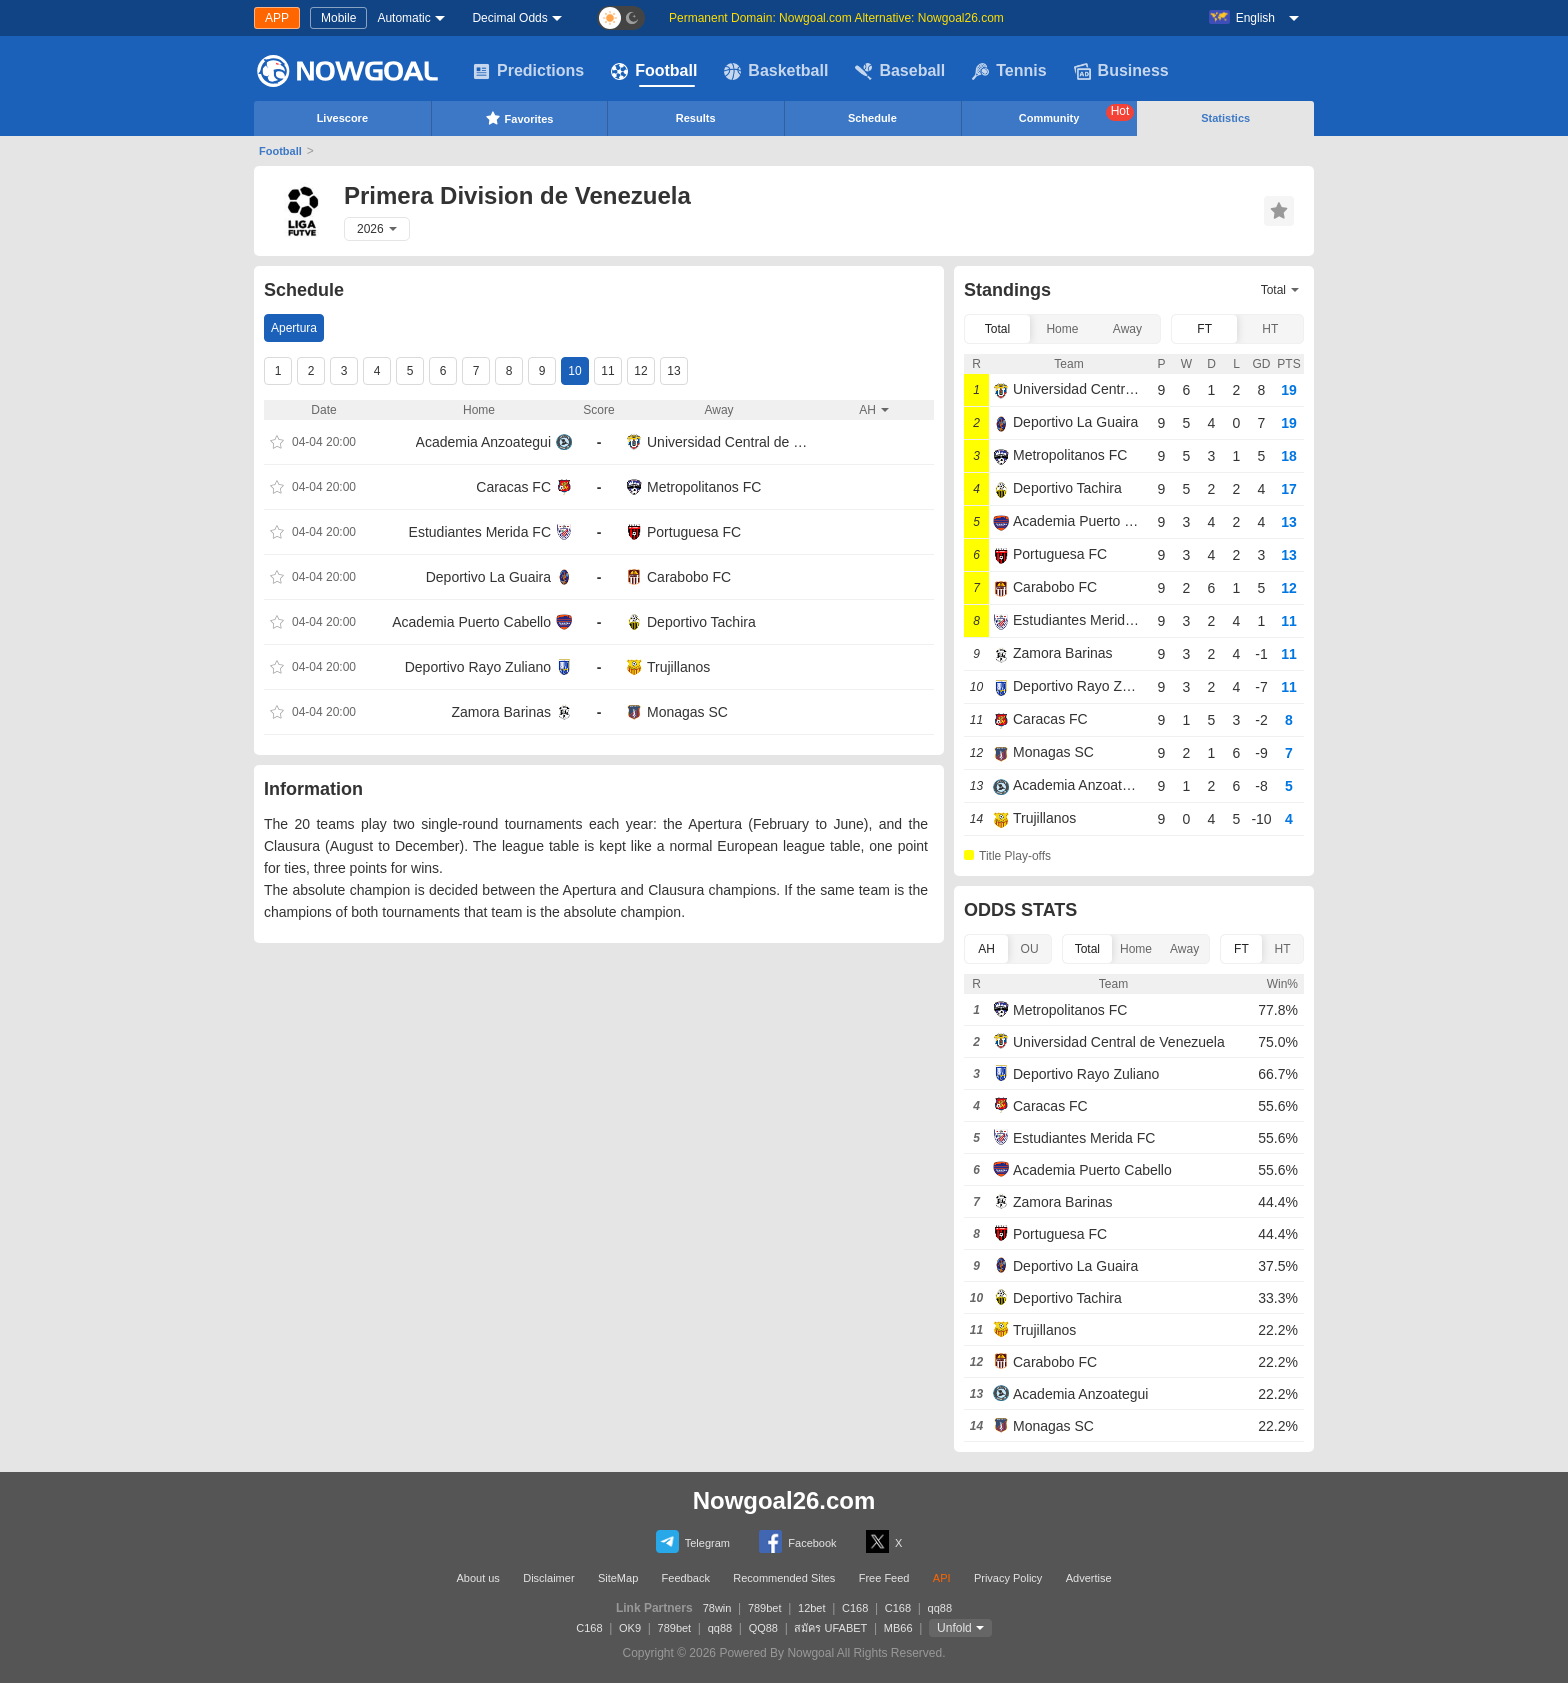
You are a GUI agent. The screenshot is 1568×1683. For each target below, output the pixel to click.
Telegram (693, 1541)
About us (477, 1578)
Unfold (954, 1628)
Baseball (900, 71)
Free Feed (884, 1578)
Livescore (342, 118)
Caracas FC (513, 487)
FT (1204, 329)
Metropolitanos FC (704, 487)
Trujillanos (678, 667)
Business (1121, 71)
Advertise (1089, 1578)
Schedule (872, 118)
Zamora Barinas (501, 712)
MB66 (898, 1628)
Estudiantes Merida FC (480, 532)
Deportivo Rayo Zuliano (478, 667)
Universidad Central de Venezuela (729, 442)
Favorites (519, 118)
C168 (855, 1608)
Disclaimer (548, 1578)
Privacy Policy (1008, 1578)
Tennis (1009, 71)
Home (1062, 329)
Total (997, 329)
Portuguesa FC (694, 532)
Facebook (797, 1541)
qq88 (940, 1608)
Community (1077, 114)
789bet (765, 1608)
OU (1030, 949)
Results (696, 118)
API (942, 1578)
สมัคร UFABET (830, 1628)
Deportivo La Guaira (488, 577)
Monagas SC (687, 712)
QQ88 (763, 1628)
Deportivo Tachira (701, 622)
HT (1270, 329)
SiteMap (618, 1578)
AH (986, 949)
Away (1127, 329)
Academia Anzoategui (483, 442)
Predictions (528, 71)
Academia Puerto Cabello (471, 622)
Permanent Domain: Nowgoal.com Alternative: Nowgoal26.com (836, 18)
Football (654, 71)
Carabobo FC (689, 577)
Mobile (338, 18)
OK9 (630, 1628)
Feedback (686, 1578)
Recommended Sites (784, 1578)
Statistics (1225, 118)
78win (717, 1608)
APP (277, 18)
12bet (812, 1608)
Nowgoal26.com (784, 1500)
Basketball (776, 71)
